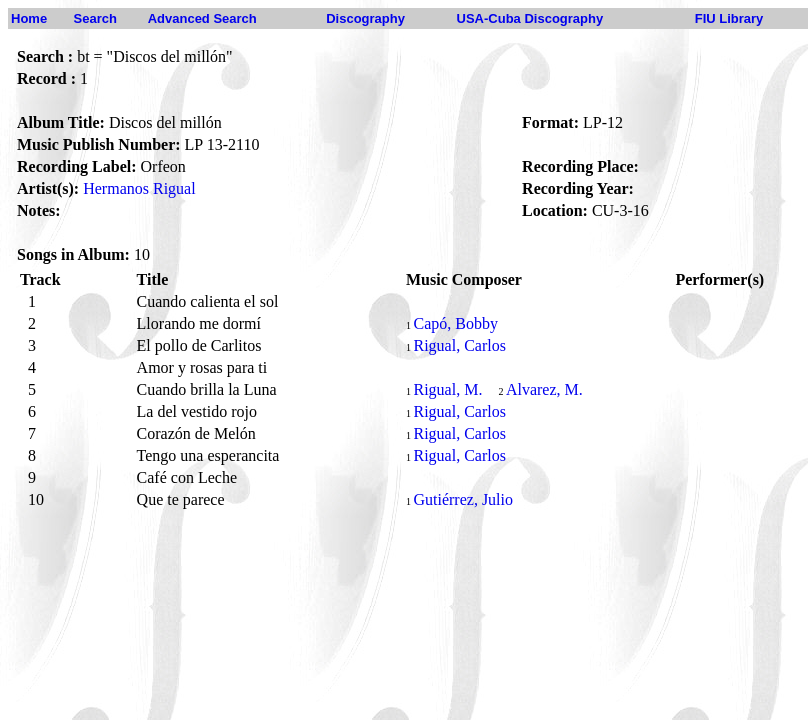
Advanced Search (202, 18)
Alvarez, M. (544, 389)
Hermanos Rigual (139, 188)
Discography (365, 18)
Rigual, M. (447, 389)
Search (95, 18)
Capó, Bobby (455, 323)
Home (29, 18)
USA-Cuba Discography (530, 18)
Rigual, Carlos (459, 345)
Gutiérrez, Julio (463, 499)
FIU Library (729, 18)
